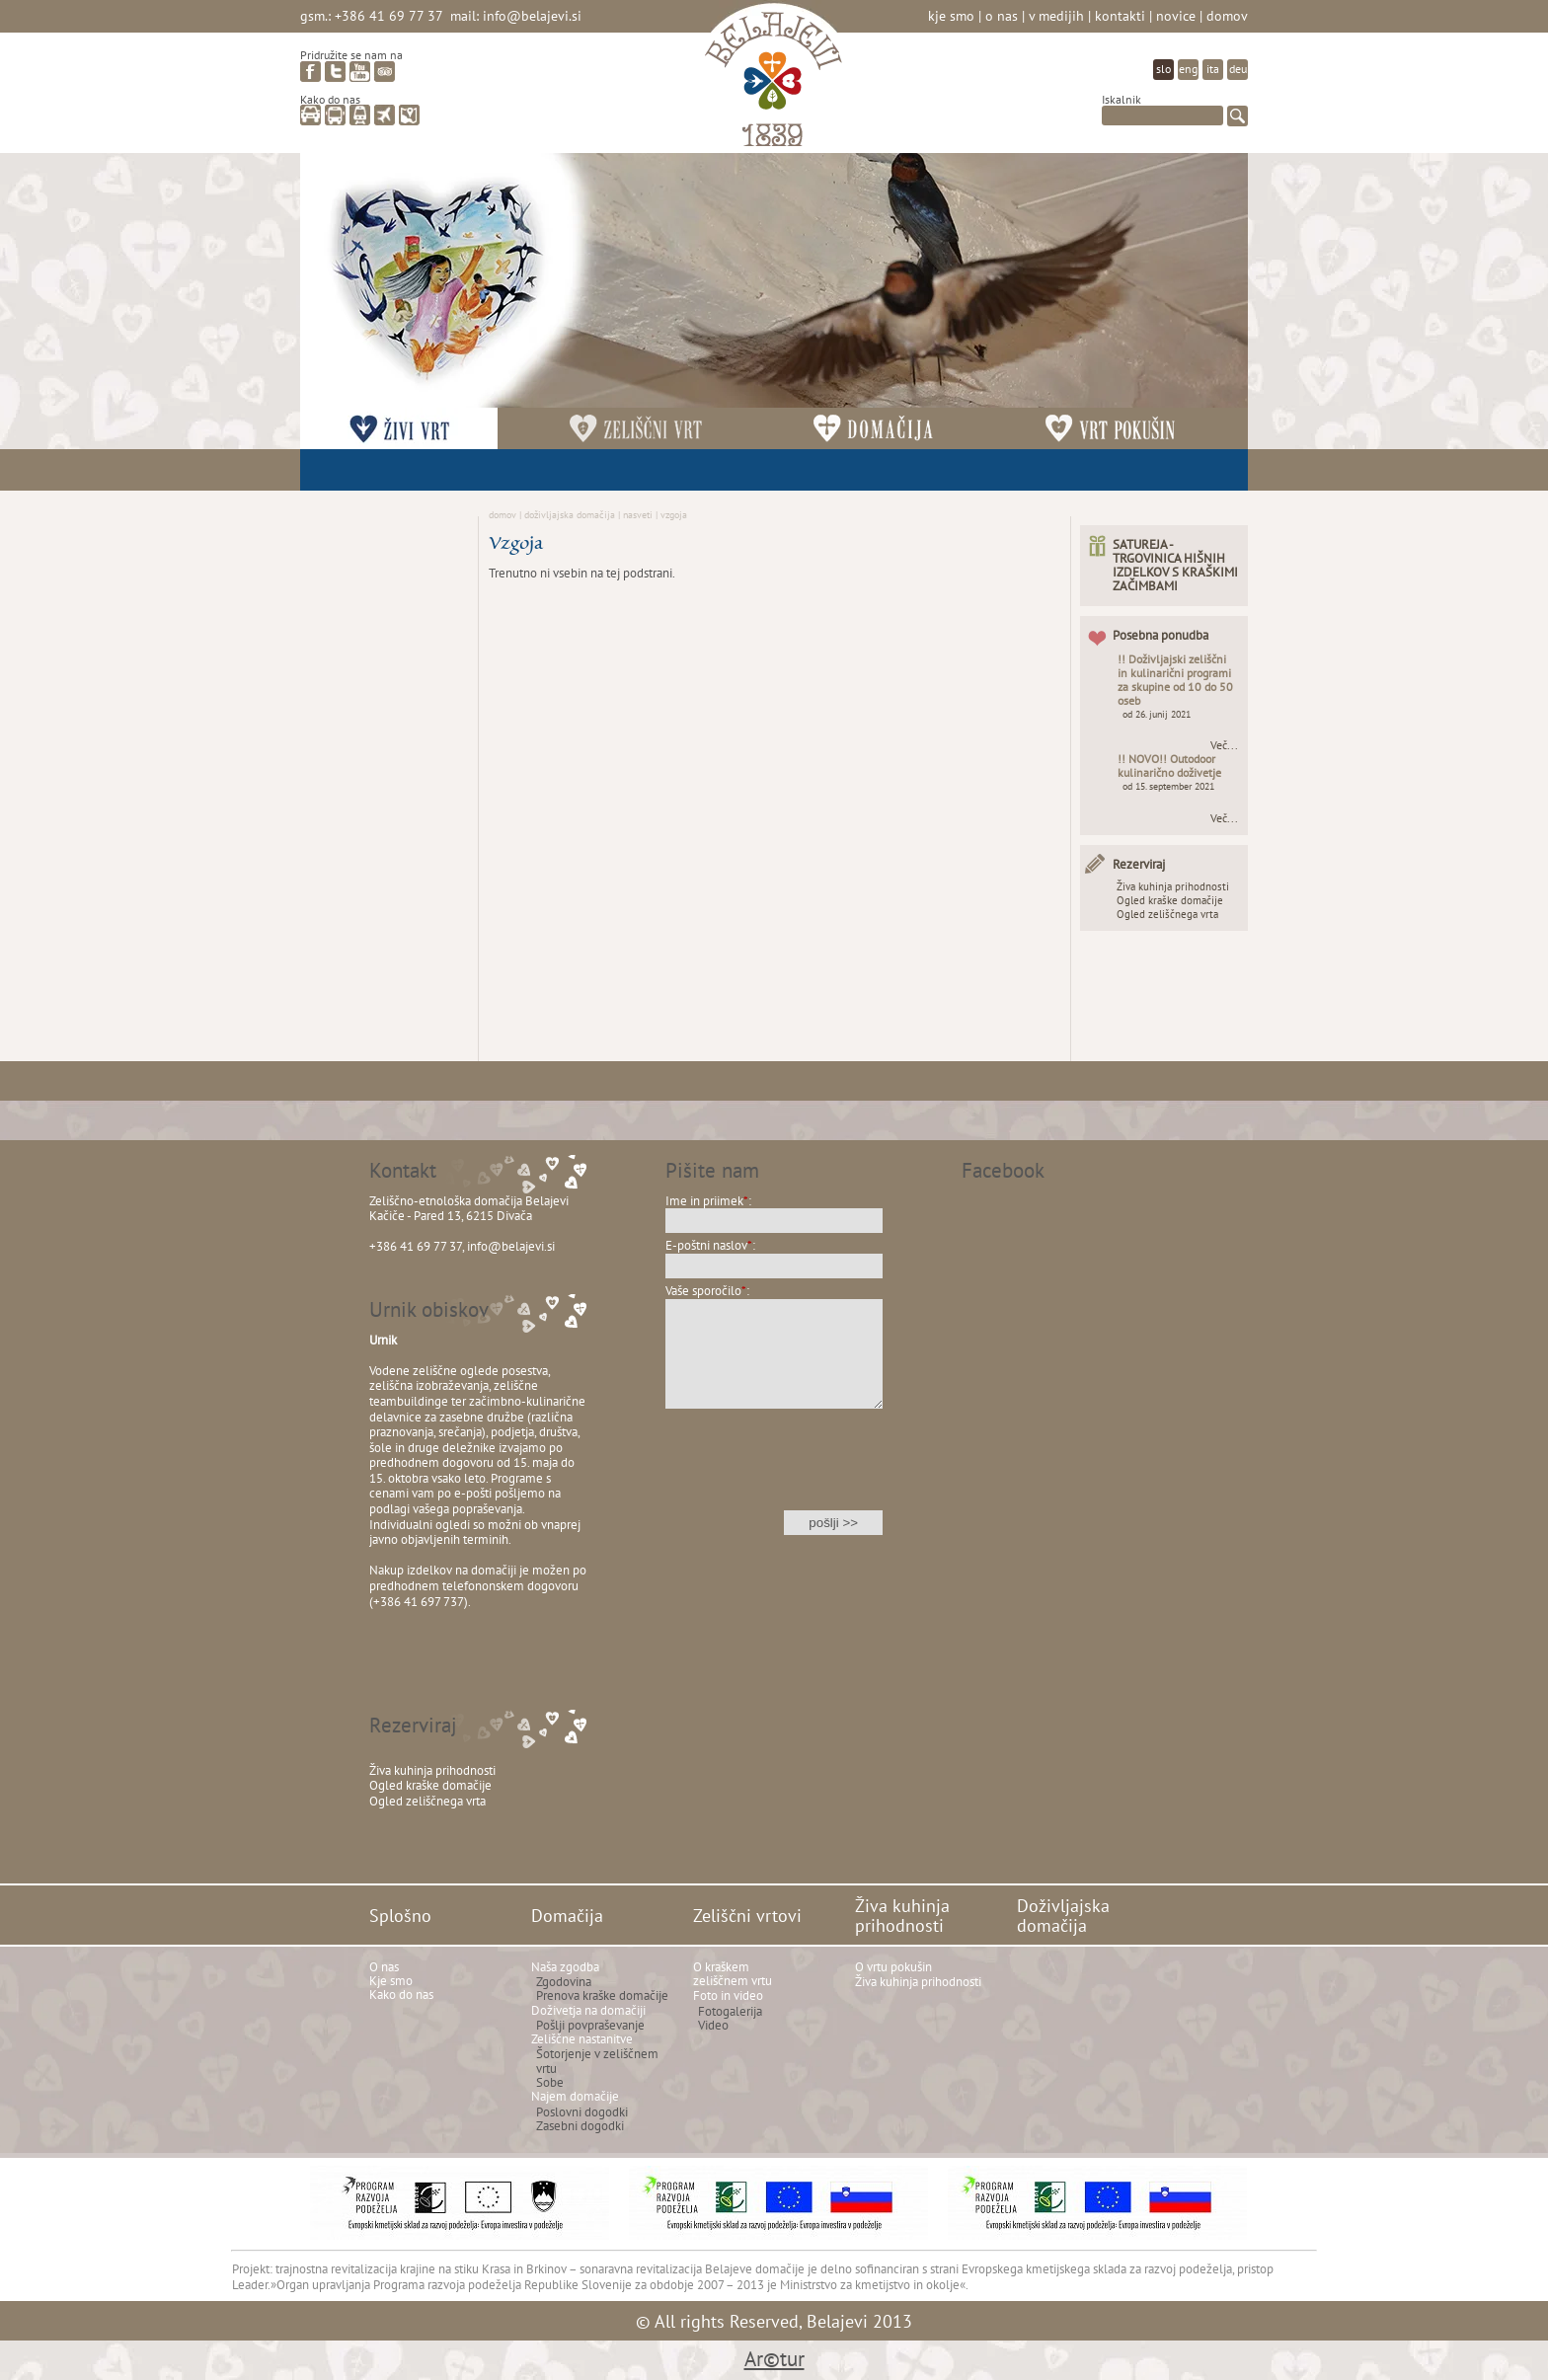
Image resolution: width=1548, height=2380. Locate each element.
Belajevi (773, 82)
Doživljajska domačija (569, 514)
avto (310, 115)
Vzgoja (673, 514)
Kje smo (951, 15)
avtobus (335, 115)
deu (1238, 68)
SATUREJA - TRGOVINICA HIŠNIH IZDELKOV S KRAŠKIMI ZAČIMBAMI (1175, 565)
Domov (1227, 15)
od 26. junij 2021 (1156, 714)
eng (1188, 68)
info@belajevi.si (532, 15)
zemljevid (409, 115)
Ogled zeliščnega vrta (1167, 914)
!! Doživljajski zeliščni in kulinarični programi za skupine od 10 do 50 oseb (1175, 680)
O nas (1001, 15)
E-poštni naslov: (710, 1245)
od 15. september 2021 (1168, 786)
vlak (359, 115)
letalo (384, 115)
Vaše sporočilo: (707, 1290)
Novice (1176, 15)
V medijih (1056, 15)
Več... (1224, 745)
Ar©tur (774, 2358)
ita (1212, 68)
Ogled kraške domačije (1170, 900)
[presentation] (774, 1472)
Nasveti (638, 514)
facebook (310, 71)
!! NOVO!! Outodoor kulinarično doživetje (1169, 765)
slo (1163, 68)
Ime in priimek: (708, 1200)
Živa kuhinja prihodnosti (1173, 886)
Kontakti (1120, 15)
